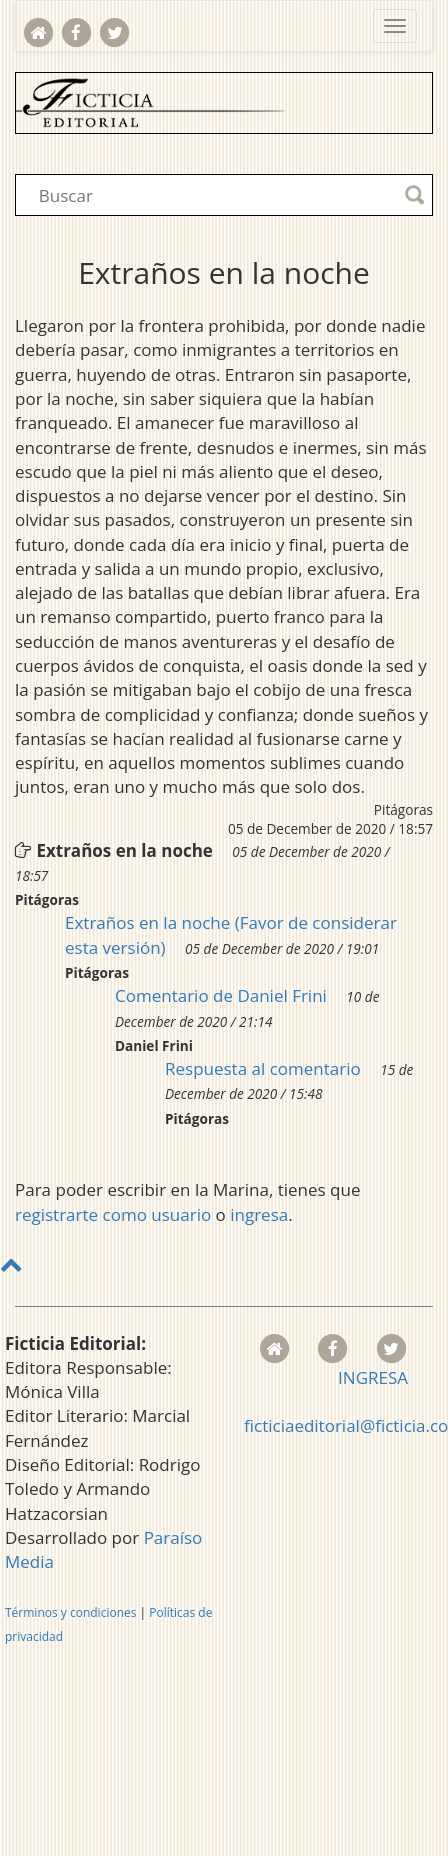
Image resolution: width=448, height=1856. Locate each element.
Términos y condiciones (70, 1612)
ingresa (259, 1214)
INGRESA (373, 1377)
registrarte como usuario (113, 1214)
